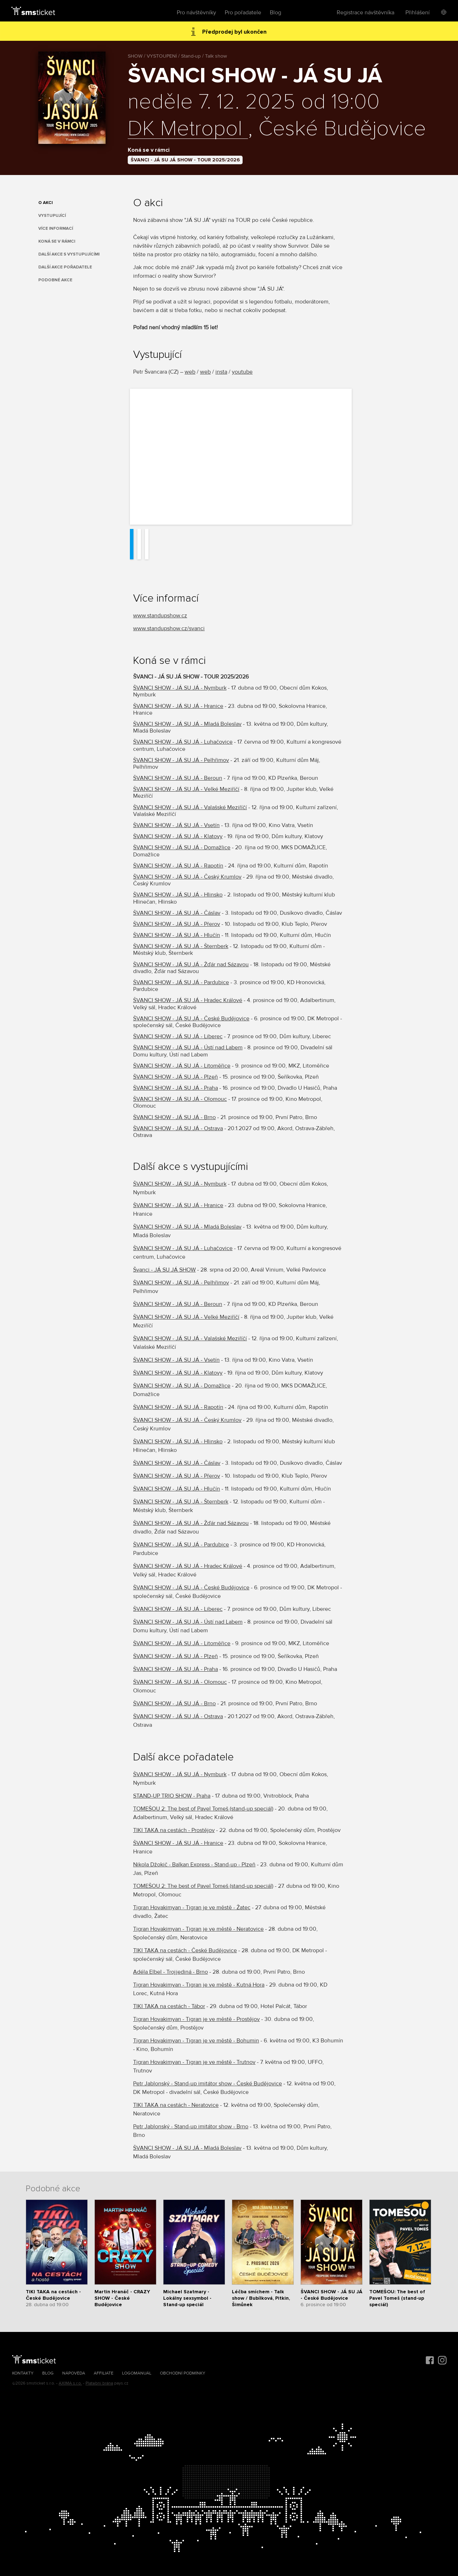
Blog (275, 12)
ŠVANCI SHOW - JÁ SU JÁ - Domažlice (181, 847)
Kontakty (23, 2373)
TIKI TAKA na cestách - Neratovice (176, 2105)
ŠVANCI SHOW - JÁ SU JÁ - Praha (175, 1088)
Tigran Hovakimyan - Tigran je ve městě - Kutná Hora (198, 1984)
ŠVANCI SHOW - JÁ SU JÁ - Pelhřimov (181, 760)
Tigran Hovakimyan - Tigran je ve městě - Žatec (191, 1907)
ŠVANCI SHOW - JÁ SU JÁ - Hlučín (176, 935)
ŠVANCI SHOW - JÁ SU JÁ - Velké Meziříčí (186, 789)
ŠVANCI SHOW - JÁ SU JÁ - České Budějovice (191, 1018)
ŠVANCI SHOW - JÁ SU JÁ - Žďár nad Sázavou (191, 964)
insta (221, 371)
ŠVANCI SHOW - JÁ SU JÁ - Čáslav (176, 913)
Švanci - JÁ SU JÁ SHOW (164, 1269)
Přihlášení (417, 12)
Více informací (55, 228)
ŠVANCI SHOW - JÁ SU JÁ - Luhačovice (183, 741)
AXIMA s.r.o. (70, 2383)
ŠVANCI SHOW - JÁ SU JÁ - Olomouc (180, 1099)
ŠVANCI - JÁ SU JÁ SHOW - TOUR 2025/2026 (185, 160)
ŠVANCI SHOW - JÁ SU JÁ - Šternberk (180, 946)
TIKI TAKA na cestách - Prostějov (174, 1830)
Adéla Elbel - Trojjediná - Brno (170, 1971)
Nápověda (73, 2373)
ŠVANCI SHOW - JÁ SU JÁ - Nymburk (179, 687)
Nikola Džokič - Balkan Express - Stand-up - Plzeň (194, 1864)
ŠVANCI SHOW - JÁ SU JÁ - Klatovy (178, 836)
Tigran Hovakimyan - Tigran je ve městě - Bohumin (196, 2040)
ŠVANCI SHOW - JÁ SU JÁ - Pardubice (181, 982)
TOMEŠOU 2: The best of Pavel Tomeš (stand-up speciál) (203, 1808)
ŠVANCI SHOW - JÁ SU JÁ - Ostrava (178, 1128)
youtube (242, 371)
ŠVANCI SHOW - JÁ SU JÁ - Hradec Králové (187, 1000)
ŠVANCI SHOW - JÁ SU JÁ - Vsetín (176, 825)
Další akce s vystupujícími (68, 254)
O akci (45, 202)
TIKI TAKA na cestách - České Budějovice (185, 1950)
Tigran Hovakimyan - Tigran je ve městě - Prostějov (196, 2019)
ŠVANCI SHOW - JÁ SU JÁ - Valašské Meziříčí (190, 807)
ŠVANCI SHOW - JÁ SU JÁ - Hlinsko (178, 894)
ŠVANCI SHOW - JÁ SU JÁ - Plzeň (175, 1076)
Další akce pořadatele (65, 267)
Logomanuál (136, 2373)
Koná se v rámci (56, 241)
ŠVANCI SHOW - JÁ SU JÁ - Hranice (178, 706)
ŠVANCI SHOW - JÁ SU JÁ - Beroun (177, 778)
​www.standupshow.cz (160, 615)
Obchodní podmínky (182, 2373)
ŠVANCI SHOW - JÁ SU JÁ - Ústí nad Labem (188, 1047)
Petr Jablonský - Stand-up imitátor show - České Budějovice (207, 2083)
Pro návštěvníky (196, 12)
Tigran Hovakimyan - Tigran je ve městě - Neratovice (198, 1929)
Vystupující (52, 215)
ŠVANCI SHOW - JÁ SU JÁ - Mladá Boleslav (187, 724)
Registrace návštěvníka (365, 12)
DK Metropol (188, 129)
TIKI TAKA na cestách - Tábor (169, 2006)
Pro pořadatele (243, 12)
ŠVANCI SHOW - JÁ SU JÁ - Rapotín (178, 865)
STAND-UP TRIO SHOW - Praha (171, 1795)
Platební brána (99, 2383)
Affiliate (103, 2373)
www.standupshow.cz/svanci (169, 628)
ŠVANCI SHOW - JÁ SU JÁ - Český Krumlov (187, 876)
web (190, 371)
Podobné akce (55, 280)
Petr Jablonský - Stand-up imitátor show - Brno (190, 2126)
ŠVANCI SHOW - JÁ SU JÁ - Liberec (178, 1036)
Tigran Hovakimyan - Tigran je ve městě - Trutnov (194, 2062)
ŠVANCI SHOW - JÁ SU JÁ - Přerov (176, 924)
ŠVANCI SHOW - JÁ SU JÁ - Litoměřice (181, 1065)
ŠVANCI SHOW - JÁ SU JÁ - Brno (174, 1117)
